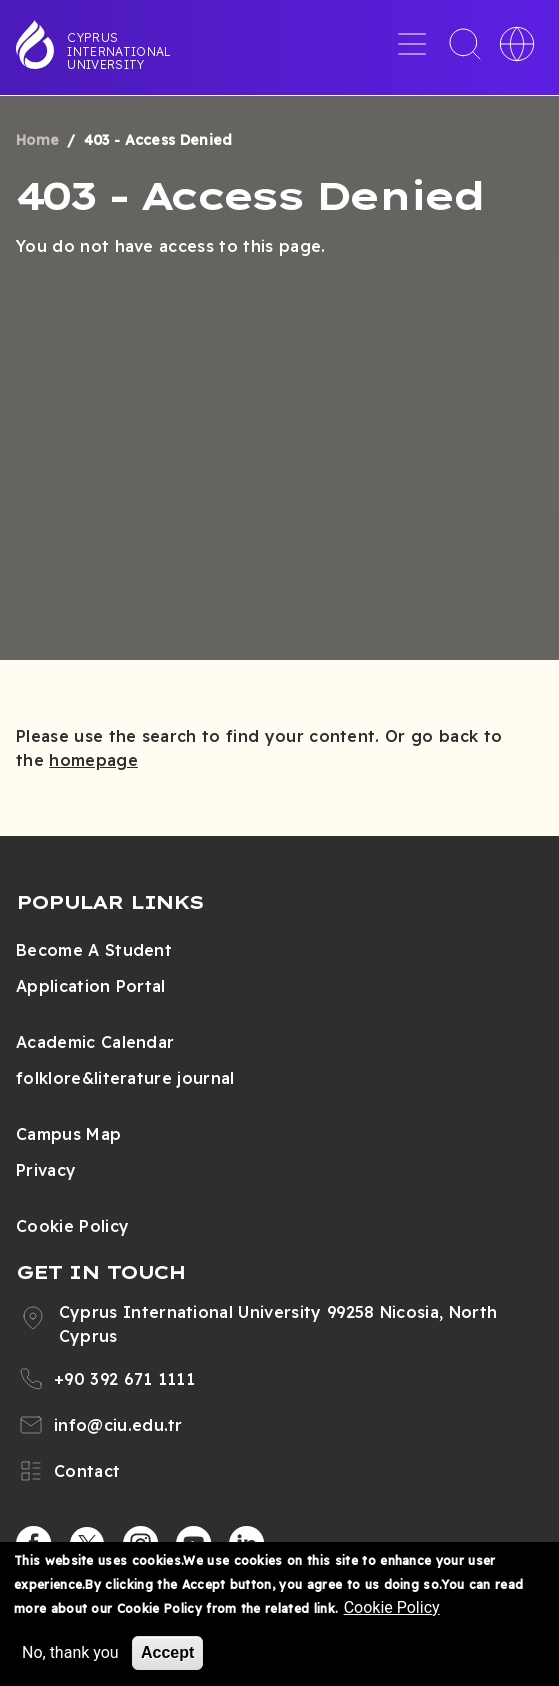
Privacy (46, 1170)
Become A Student (94, 950)
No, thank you (70, 1652)
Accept (167, 1652)
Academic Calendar (95, 1042)
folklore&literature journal (125, 1078)
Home (37, 140)
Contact (87, 1471)
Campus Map (68, 1134)
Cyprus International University (119, 51)
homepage (93, 760)
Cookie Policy (72, 1226)
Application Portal (91, 986)
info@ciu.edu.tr (118, 1425)
